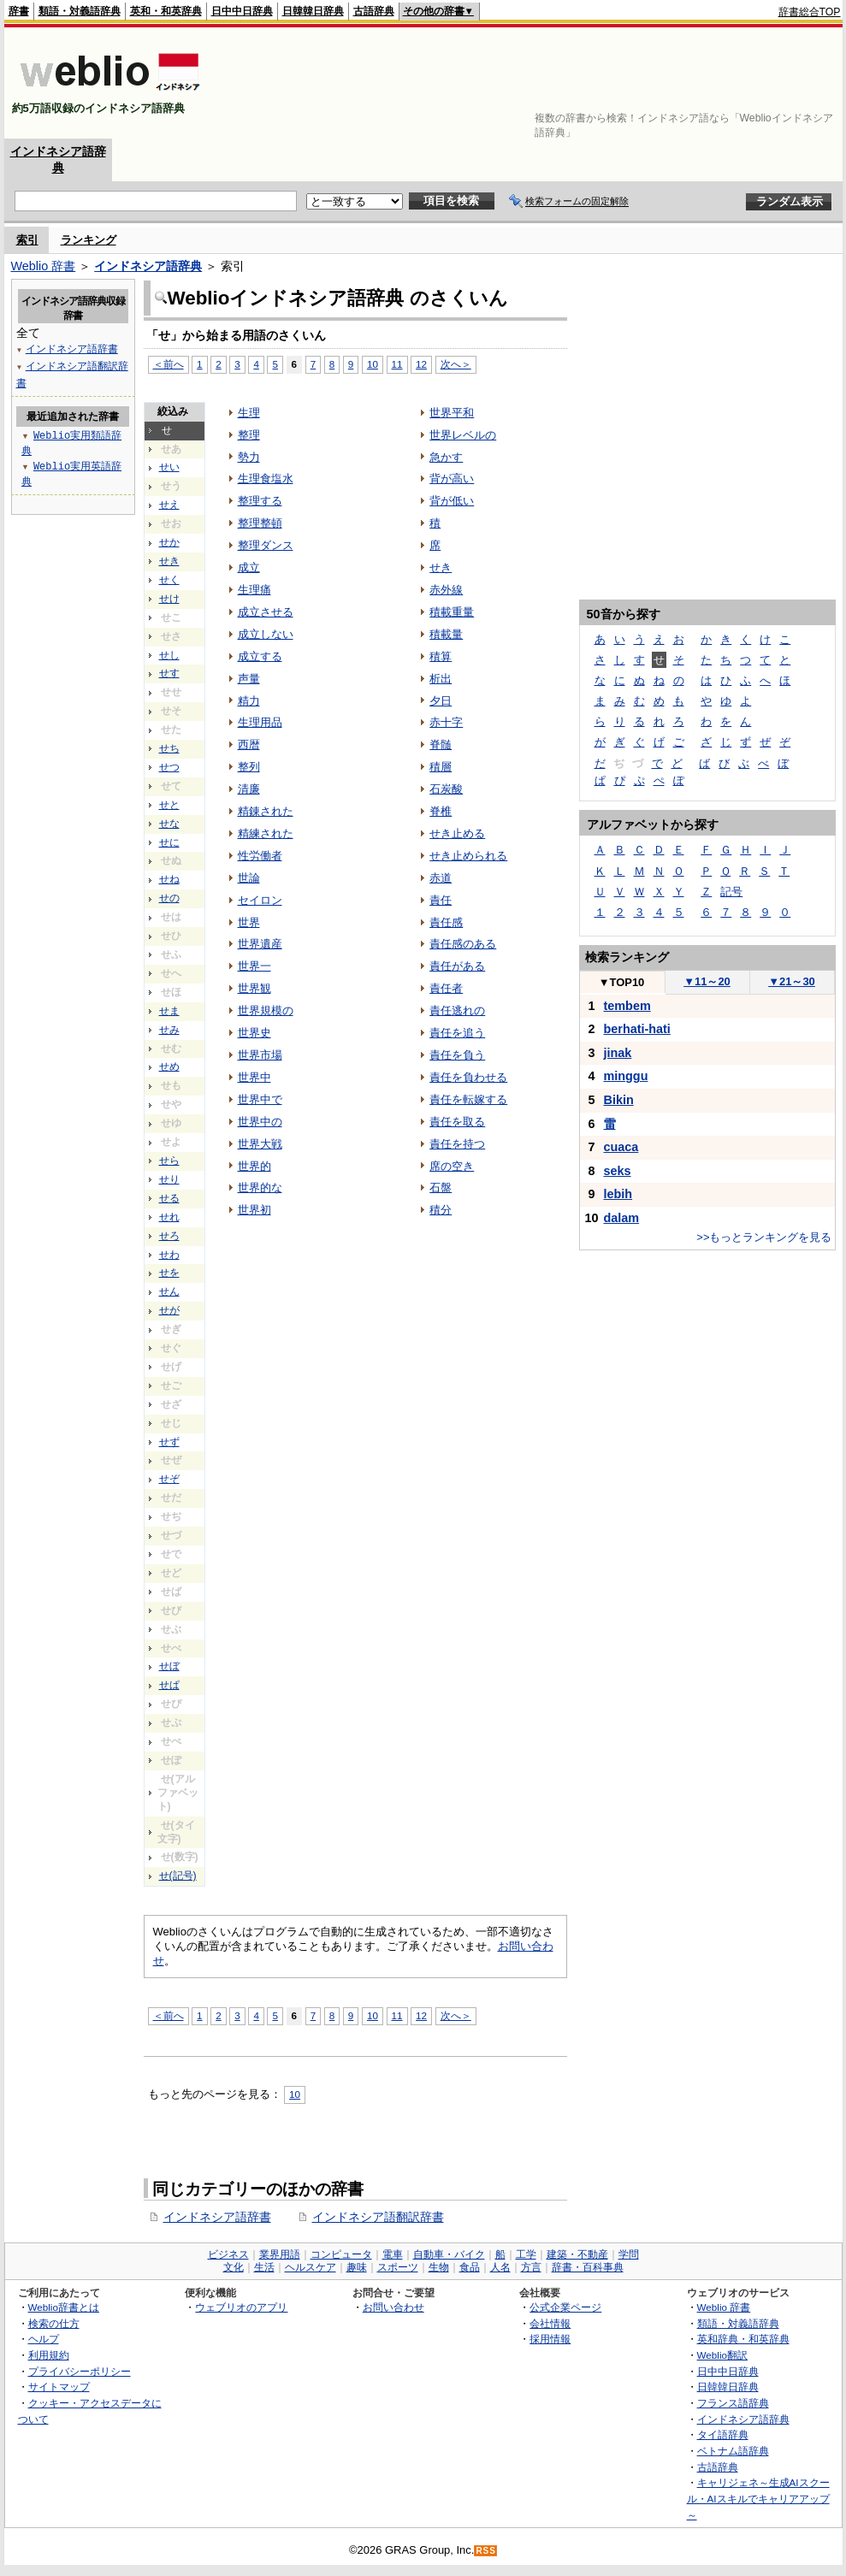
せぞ (169, 1479)
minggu (626, 1076)
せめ (169, 1066)
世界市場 (260, 1055)
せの (169, 898)
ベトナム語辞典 (733, 2450)
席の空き (451, 1166)
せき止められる (468, 855)
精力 (249, 700)
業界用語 (279, 2254)
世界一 (254, 966)
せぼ (169, 1666)
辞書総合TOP (809, 12)
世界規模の (265, 1010)
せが (169, 1310)
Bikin (619, 1100)
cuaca (621, 1147)
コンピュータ (341, 2254)
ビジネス (228, 2254)
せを (169, 1273)
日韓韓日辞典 (313, 11)
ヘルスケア (310, 2267)
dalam (622, 1218)
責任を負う (457, 1055)
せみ (169, 1030)
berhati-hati (637, 1029)
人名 (500, 2267)
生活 (264, 2267)
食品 (469, 2267)
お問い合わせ (393, 2307)
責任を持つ (457, 1143)
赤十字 (446, 722)
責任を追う (457, 1032)
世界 (249, 922)
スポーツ (397, 2267)
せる (169, 1198)
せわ (169, 1255)
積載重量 (451, 612)
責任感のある (462, 943)
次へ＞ (456, 363)
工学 (526, 2254)
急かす (446, 457)
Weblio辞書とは (63, 2307)
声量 (249, 678)
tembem (627, 1006)
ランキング (88, 239)
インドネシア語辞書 (217, 2217)
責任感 (446, 922)
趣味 (356, 2267)
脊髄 (440, 744)
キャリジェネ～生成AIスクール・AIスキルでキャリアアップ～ (758, 2498)
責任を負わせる (468, 1077)
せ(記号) (178, 1876)
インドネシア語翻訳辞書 (378, 2217)
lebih (618, 1194)
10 (372, 363)
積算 (440, 656)
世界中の (260, 1121)
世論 (249, 877)
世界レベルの (462, 434)
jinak (618, 1053)
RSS (486, 2550)
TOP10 (622, 982)
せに (169, 842)
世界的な (260, 1187)
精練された (265, 833)
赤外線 (446, 589)
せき (440, 567)
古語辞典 (373, 11)
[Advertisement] (788, 83)
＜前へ (168, 2015)
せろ (169, 1236)
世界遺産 (260, 943)
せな (169, 824)
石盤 (440, 1187)
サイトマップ (59, 2386)
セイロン (260, 900)
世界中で (260, 1099)
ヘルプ (43, 2338)
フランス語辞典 (733, 2402)
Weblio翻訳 (722, 2354)
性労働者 (260, 855)
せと (169, 805)
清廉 (249, 789)
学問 (628, 2254)
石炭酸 (446, 789)
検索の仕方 (54, 2323)
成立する (260, 656)
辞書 (19, 11)
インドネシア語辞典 (148, 266)
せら (169, 1161)
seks (617, 1171)
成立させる (265, 612)
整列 (249, 766)
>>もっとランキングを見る (763, 1237)
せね (169, 879)
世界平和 (451, 412)
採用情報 (550, 2338)
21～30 (791, 981)
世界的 (254, 1166)
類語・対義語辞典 (79, 11)
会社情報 (550, 2323)
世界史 (254, 1032)
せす (169, 673)
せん (169, 1291)
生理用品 (260, 722)
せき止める (457, 833)
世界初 (254, 1209)
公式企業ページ (565, 2307)
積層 (440, 766)
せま (169, 1011)
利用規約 (48, 2354)
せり (169, 1179)
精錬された (265, 811)
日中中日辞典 (242, 11)
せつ (169, 767)
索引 (27, 239)
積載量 (446, 634)
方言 (531, 2267)
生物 (439, 2267)
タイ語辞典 (722, 2434)
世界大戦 (260, 1143)
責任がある (457, 966)
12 (421, 363)
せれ (169, 1217)
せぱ (169, 1685)
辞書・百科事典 (588, 2267)
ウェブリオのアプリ (241, 2307)
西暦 (249, 744)
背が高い (451, 478)
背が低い (451, 500)
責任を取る (457, 1121)
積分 (440, 1209)
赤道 (440, 877)
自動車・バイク (449, 2254)
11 (397, 363)
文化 (233, 2267)
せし (169, 655)
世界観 (254, 988)
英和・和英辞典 (166, 11)
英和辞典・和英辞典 (743, 2338)
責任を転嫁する (468, 1099)
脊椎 (440, 811)
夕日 (440, 700)
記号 (731, 891)
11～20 (707, 981)
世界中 (254, 1077)
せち (169, 748)
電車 (392, 2254)
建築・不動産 (577, 2254)
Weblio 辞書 (43, 266)
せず (169, 1442)
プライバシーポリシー (79, 2371)
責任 (440, 900)
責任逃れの (457, 1010)
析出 (440, 678)
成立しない (265, 634)
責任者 (446, 988)
